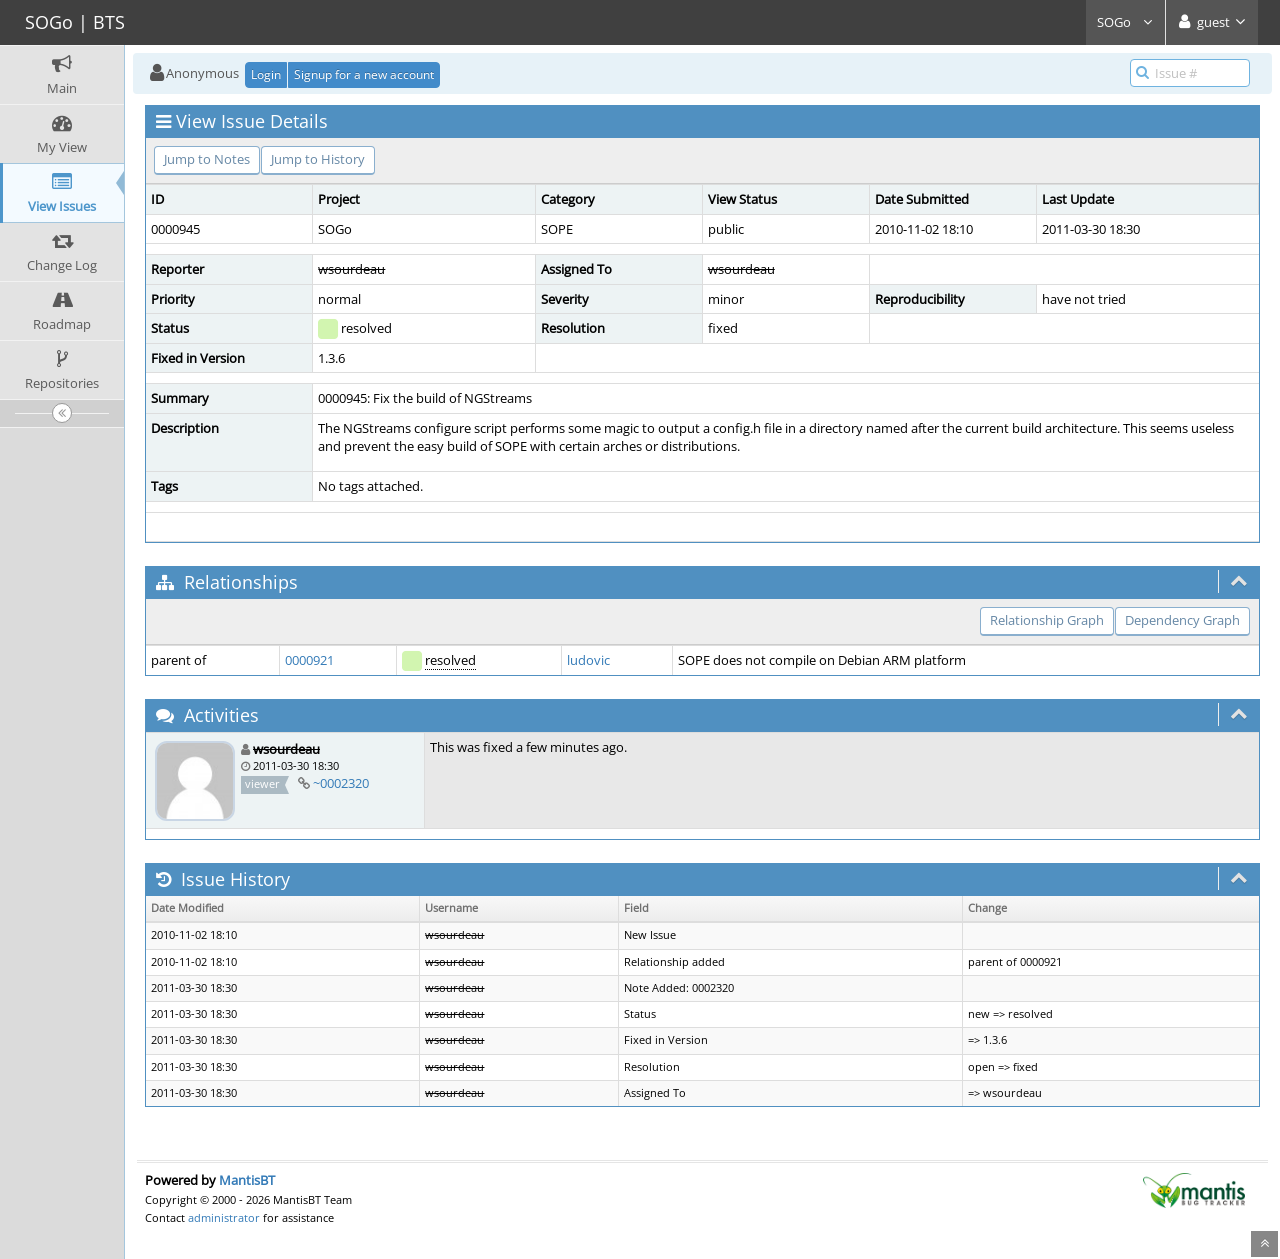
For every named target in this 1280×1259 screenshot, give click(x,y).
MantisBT (247, 1180)
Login (266, 74)
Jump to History (318, 159)
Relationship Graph (1047, 620)
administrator (224, 1217)
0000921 (309, 660)
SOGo (1125, 22)
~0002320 (341, 783)
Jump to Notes (207, 159)
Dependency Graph (1182, 620)
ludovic (588, 660)
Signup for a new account (364, 74)
